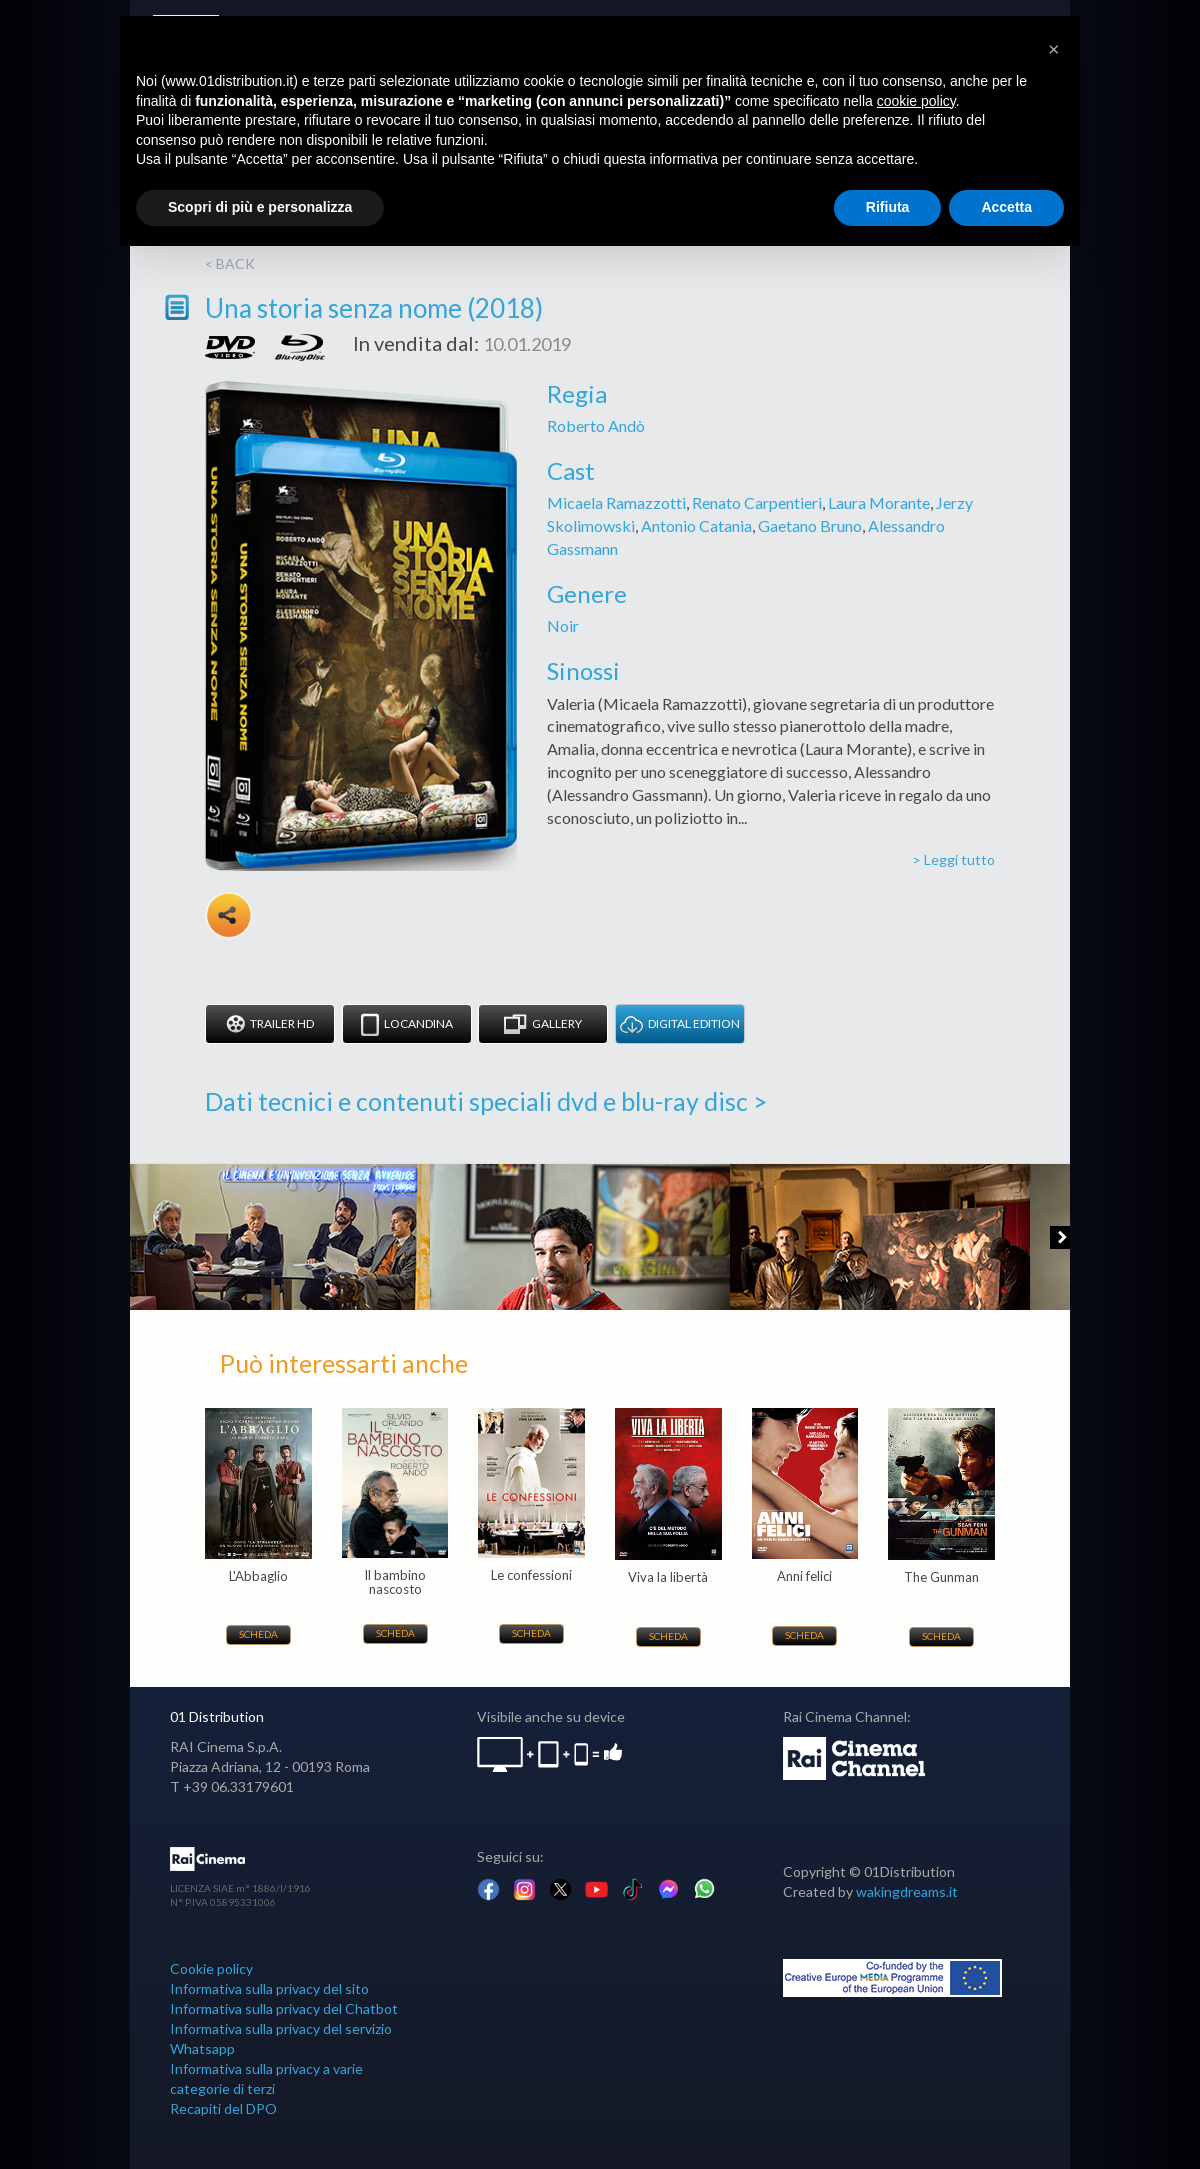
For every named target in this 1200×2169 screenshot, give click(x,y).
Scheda (258, 1634)
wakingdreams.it (907, 1891)
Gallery (543, 1024)
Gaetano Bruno (810, 525)
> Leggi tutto (953, 859)
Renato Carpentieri (757, 502)
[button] (1054, 48)
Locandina (407, 1024)
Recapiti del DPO (223, 2108)
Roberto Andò (596, 425)
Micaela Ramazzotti (616, 502)
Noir (563, 625)
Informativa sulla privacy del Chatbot (284, 2008)
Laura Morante (879, 502)
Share (229, 915)
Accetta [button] (1006, 207)
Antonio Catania (696, 525)
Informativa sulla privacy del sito (269, 1988)
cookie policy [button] (916, 101)
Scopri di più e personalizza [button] (260, 207)
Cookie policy (211, 1968)
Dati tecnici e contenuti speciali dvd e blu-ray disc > (486, 1101)
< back (230, 263)
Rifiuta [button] (888, 207)
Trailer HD (270, 1024)
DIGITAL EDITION (680, 1024)
